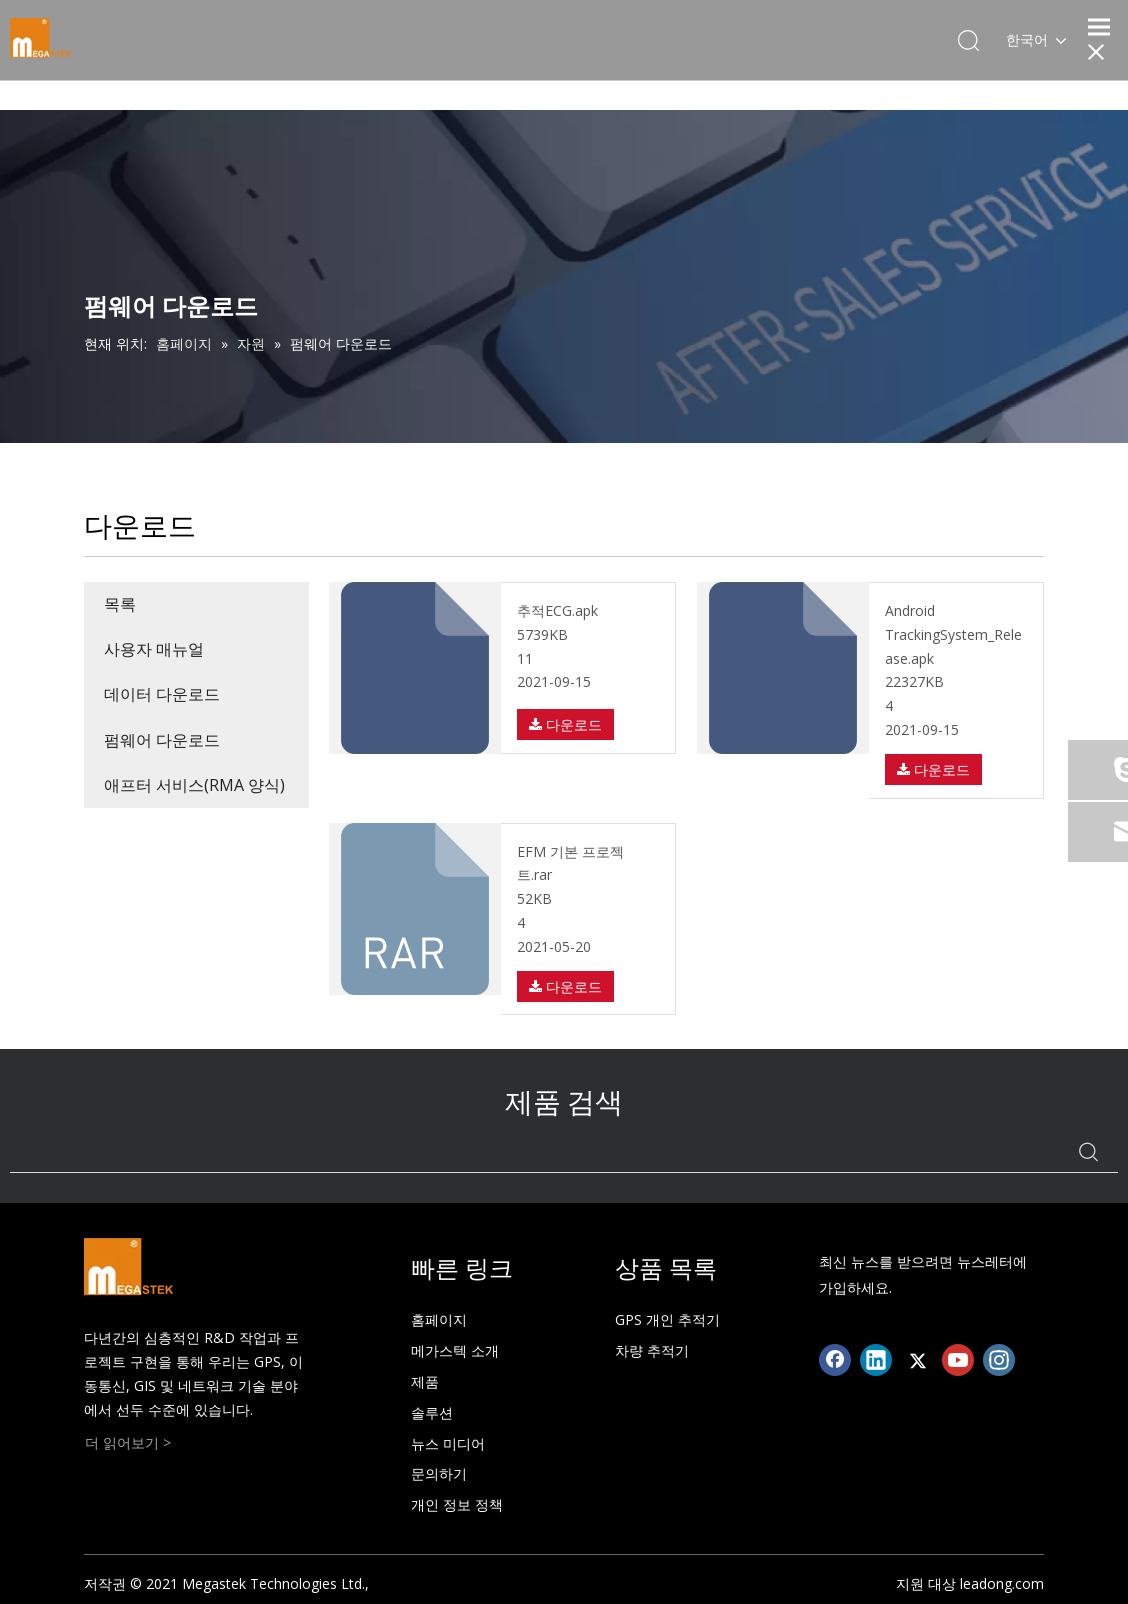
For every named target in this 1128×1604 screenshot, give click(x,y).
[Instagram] (999, 1360)
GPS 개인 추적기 (667, 1319)
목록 (120, 604)
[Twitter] (917, 1360)
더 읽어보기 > (128, 1442)
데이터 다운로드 (162, 694)
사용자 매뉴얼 (154, 649)
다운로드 (565, 724)
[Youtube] (958, 1360)
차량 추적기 (652, 1350)
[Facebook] (835, 1360)
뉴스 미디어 (448, 1443)
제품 (425, 1381)
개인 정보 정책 (457, 1504)
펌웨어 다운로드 (162, 740)
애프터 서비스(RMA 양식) (194, 785)
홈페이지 (439, 1319)
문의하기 (439, 1473)
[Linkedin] (876, 1360)
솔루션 (432, 1412)
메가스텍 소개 (455, 1350)
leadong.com (1002, 1583)
